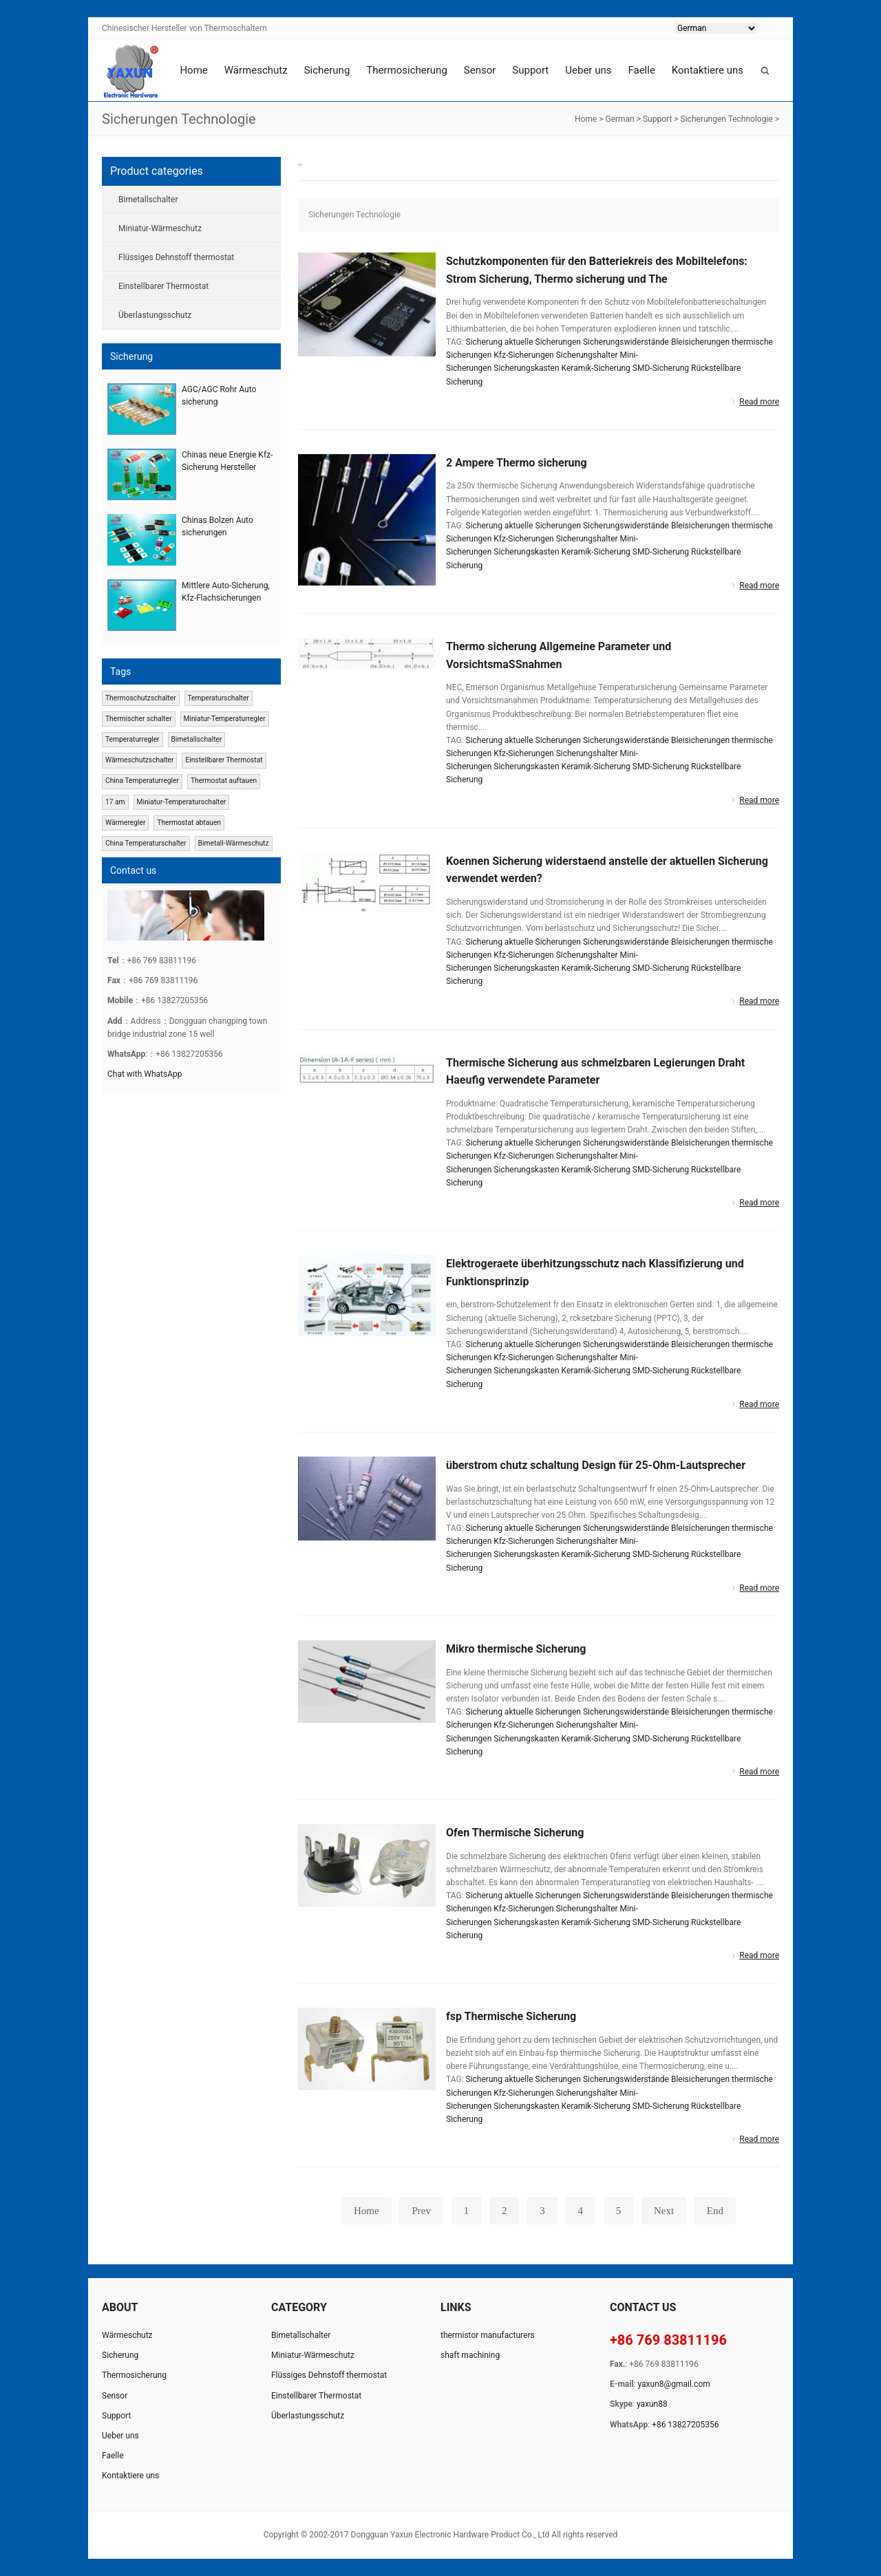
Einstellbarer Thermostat (163, 286)
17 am (115, 801)
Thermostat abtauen (189, 822)
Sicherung (327, 70)
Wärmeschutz (256, 70)
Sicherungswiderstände (626, 342)
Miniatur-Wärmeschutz (160, 228)
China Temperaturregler (142, 780)
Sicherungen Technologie (727, 119)
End (715, 2210)
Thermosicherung (406, 70)
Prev (421, 2210)
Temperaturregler (132, 739)
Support (530, 70)
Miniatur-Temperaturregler (224, 718)
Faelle (641, 70)
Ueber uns (588, 70)
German (619, 119)
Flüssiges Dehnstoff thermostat (176, 257)
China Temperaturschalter (146, 843)
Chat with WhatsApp (144, 1074)
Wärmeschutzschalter (139, 759)
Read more (759, 402)
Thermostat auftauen (224, 780)
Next (664, 2210)
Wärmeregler (125, 822)
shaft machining (470, 2355)
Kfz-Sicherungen (523, 355)
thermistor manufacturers (487, 2335)
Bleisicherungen (700, 342)
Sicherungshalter (587, 355)
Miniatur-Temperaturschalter (181, 801)
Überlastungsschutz (154, 315)
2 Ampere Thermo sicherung (516, 462)
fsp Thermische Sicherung (511, 2016)
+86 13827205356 (685, 2424)
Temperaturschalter (217, 698)
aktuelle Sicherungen (543, 342)
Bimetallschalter (148, 199)
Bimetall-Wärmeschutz (233, 843)
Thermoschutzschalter (140, 698)
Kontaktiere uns (707, 70)
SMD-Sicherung (661, 368)
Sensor (480, 70)
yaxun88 (652, 2404)
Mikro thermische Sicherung (516, 1648)
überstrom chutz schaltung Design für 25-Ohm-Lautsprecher (595, 1465)
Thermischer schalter (138, 718)
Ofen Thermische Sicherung (515, 1832)
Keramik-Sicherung (596, 368)
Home (193, 70)
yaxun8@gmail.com (674, 2384)
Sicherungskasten (526, 368)
